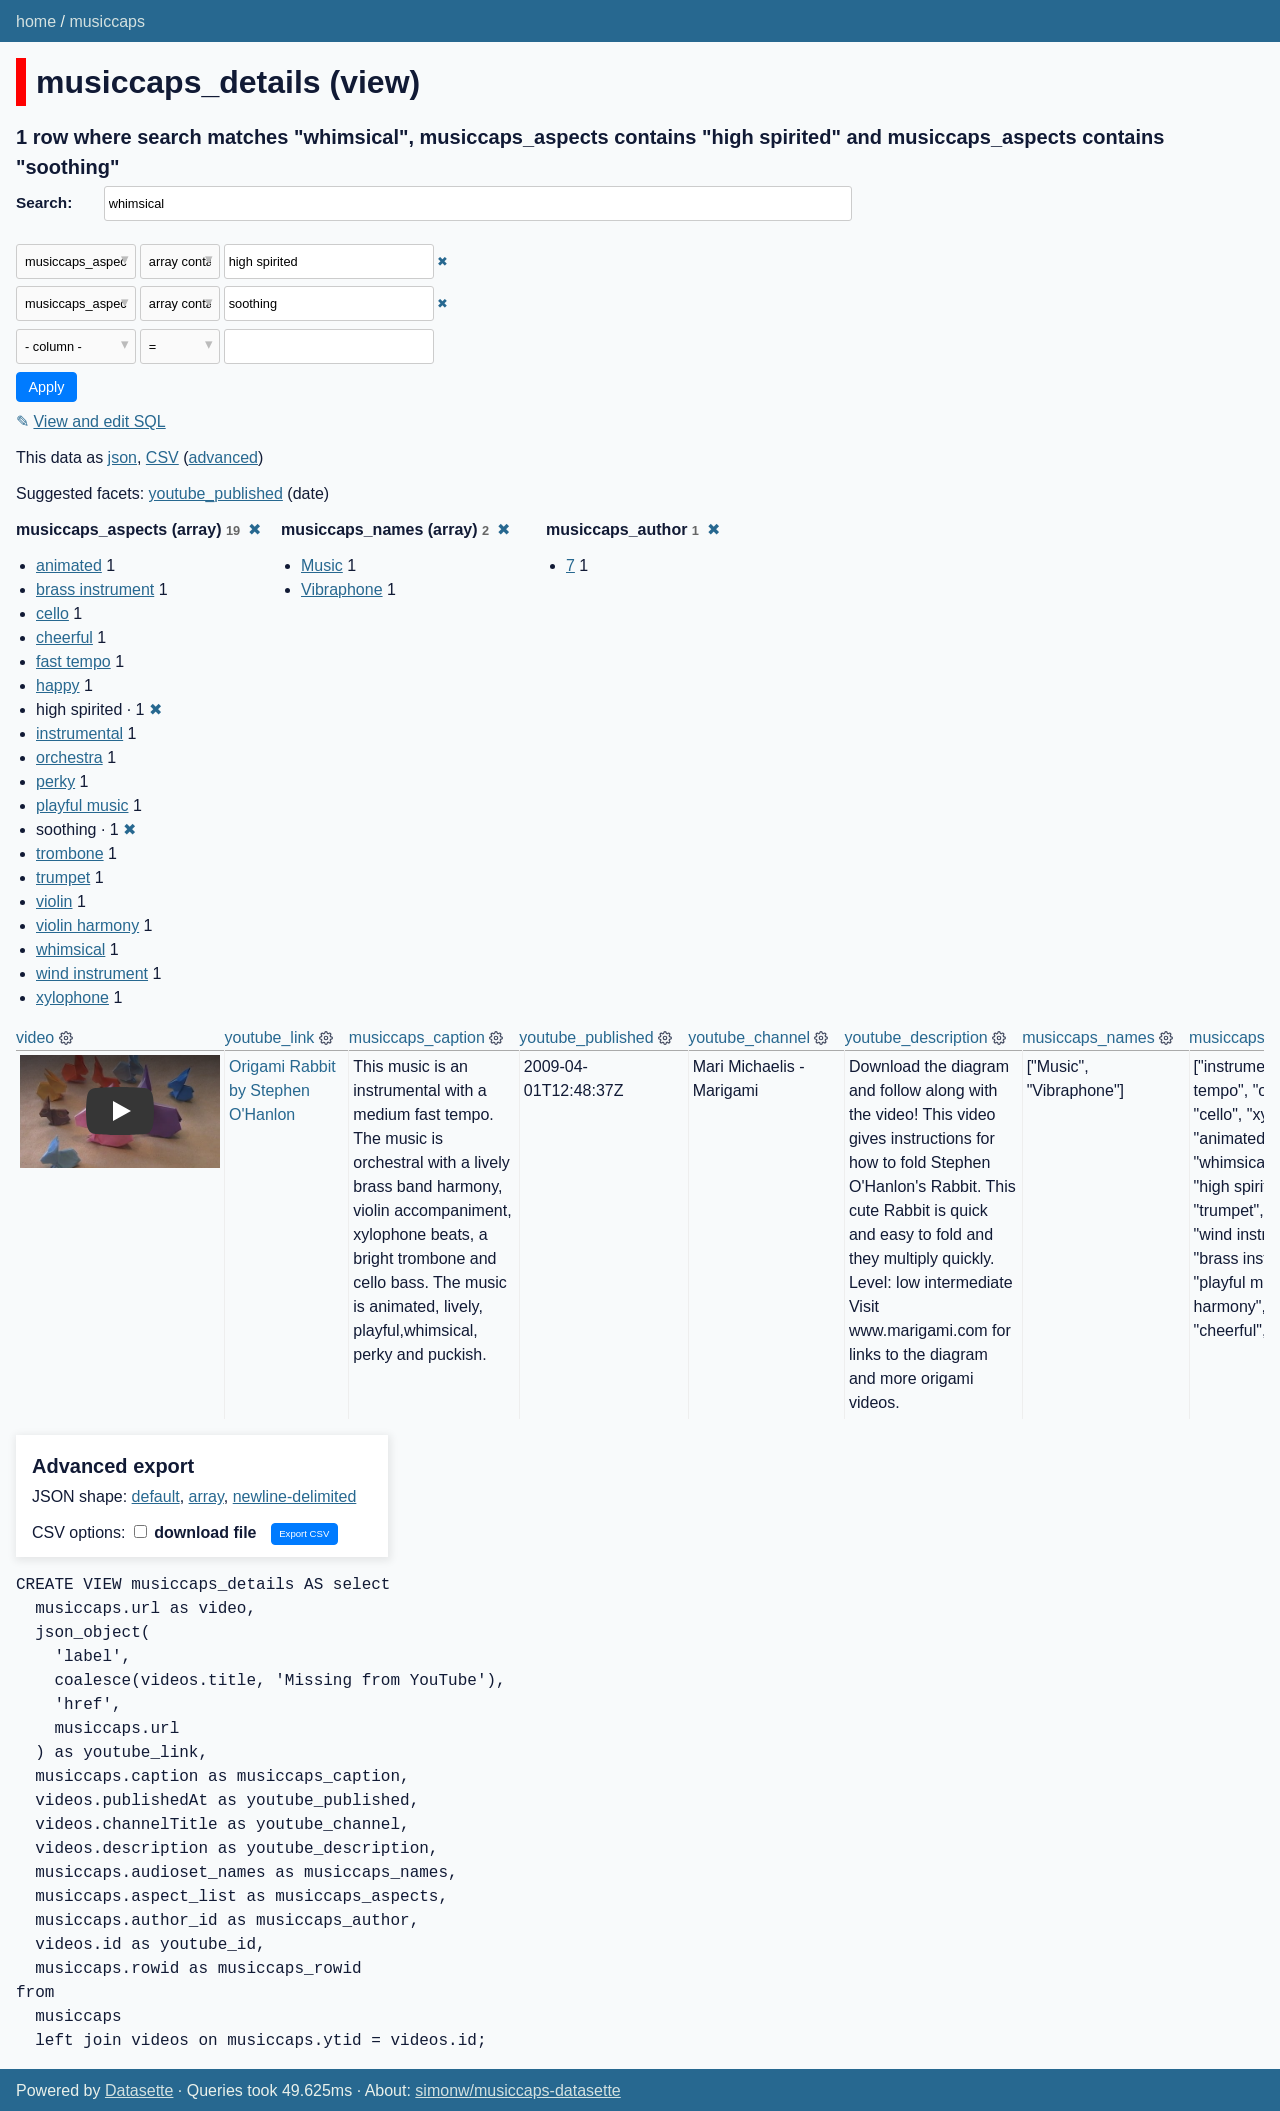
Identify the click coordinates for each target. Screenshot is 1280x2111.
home (36, 21)
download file (195, 1532)
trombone (70, 853)
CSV (162, 457)
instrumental (79, 733)
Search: (44, 202)
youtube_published (216, 493)
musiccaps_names (1088, 1037)
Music (322, 565)
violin (54, 901)
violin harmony (87, 925)
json (122, 457)
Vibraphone (342, 589)
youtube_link (270, 1037)
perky (55, 781)
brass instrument (95, 589)
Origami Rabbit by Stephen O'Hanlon (284, 1090)
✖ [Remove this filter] (442, 261)
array (206, 1496)
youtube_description (915, 1037)
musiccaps (107, 21)
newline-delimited (295, 1496)
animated (69, 565)
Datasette (139, 2090)
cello (52, 613)
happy (58, 685)
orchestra (69, 757)
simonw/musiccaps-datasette (517, 2090)
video (35, 1037)
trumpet (63, 877)
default (156, 1496)
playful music (82, 805)
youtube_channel (749, 1037)
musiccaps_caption (417, 1037)
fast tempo (73, 661)
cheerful (64, 637)
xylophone (72, 997)
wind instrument (92, 973)
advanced (223, 457)
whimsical (70, 949)
